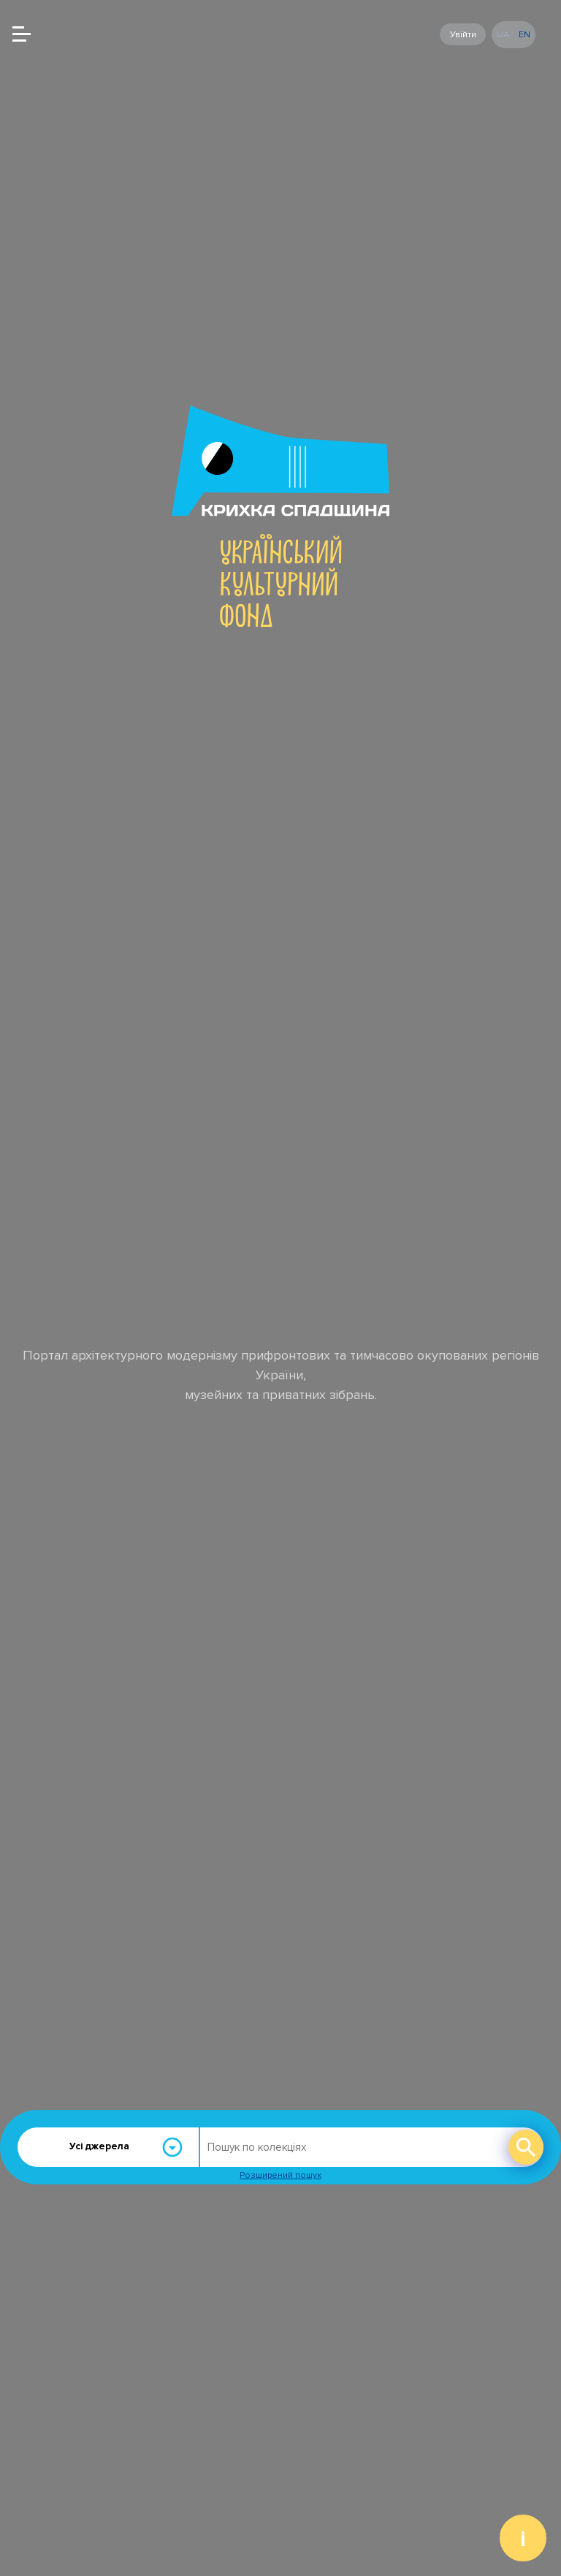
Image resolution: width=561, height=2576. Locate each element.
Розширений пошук (280, 2175)
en (524, 34)
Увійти (463, 34)
